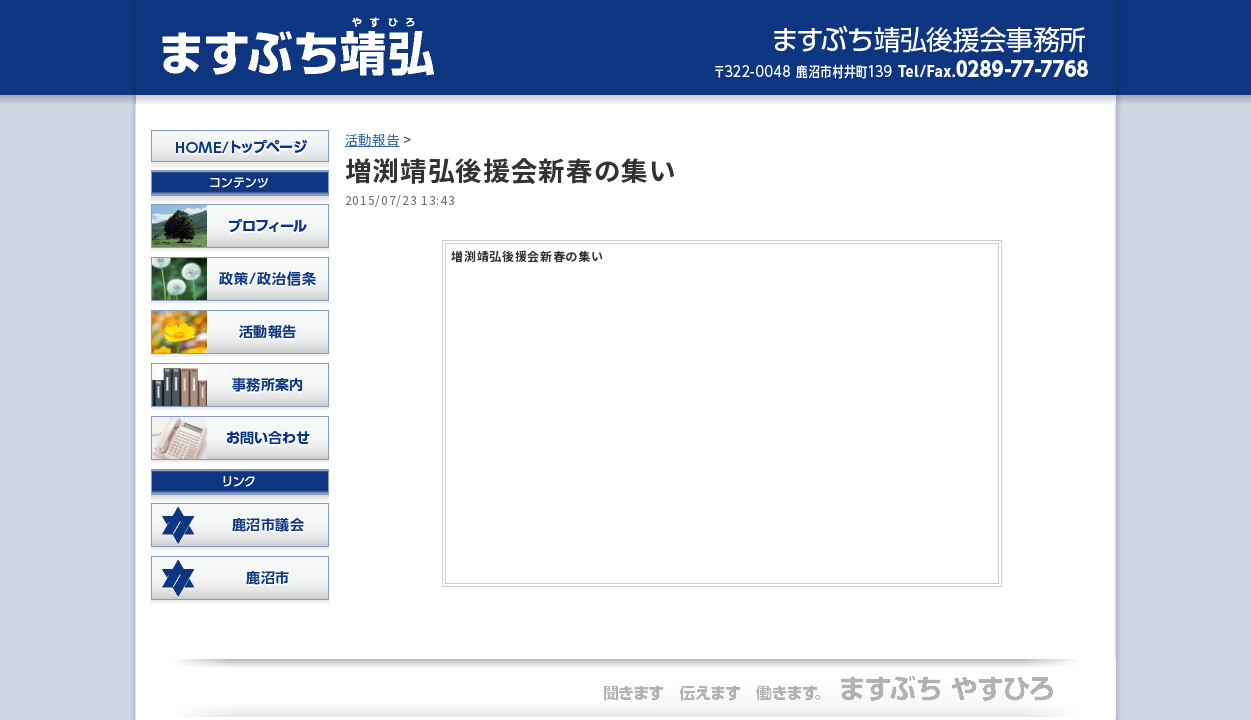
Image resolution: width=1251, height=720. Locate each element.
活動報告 (372, 139)
